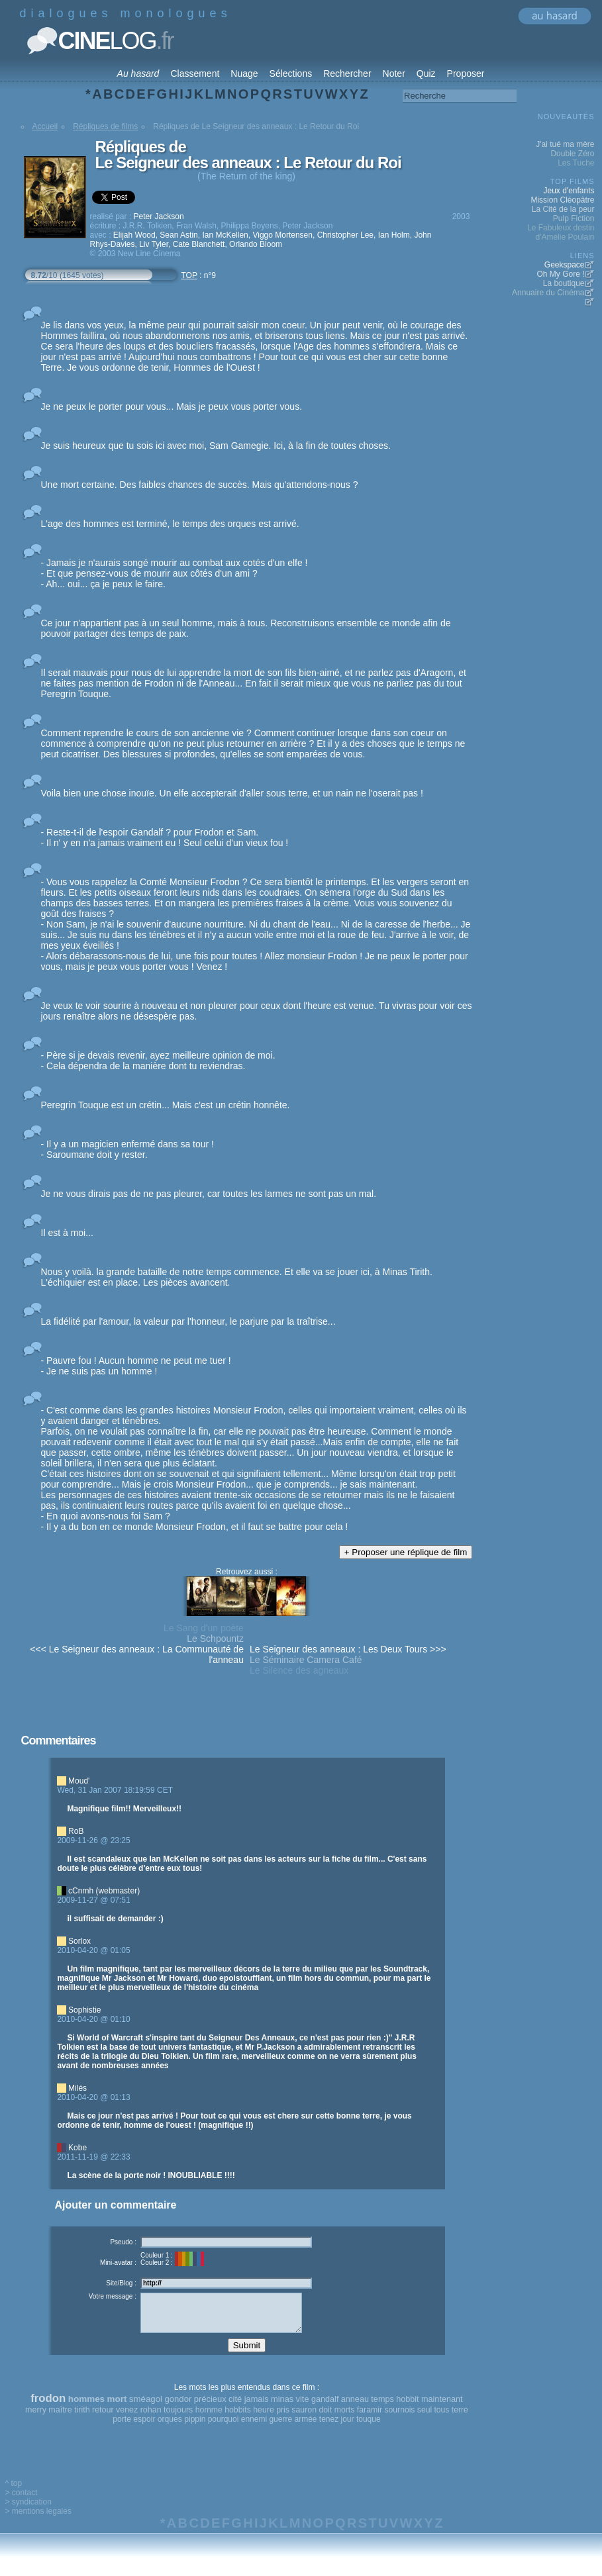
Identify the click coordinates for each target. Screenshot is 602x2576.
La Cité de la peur (563, 209)
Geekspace (564, 264)
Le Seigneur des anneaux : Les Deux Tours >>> (348, 1649)
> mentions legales (38, 2521)
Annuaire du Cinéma (548, 292)
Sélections (291, 73)
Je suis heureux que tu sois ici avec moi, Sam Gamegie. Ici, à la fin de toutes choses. (216, 445)
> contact (21, 2502)
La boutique (564, 283)
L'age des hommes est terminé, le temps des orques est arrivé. (170, 523)
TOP (189, 275)
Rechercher (347, 73)
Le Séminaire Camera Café (306, 1659)
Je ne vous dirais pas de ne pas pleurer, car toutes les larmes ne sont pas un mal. (209, 1193)
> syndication (28, 2511)
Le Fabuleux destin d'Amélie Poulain (560, 232)
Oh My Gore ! (560, 274)
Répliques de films (105, 126)
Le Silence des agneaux (299, 1670)
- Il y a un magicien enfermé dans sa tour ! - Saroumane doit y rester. (127, 1149)
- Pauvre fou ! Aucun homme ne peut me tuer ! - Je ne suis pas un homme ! (136, 1365)
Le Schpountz (215, 1638)
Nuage (244, 73)
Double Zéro (572, 153)
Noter (394, 73)
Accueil (45, 126)
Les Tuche (576, 162)
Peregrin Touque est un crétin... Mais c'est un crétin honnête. (165, 1105)
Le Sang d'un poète (204, 1628)
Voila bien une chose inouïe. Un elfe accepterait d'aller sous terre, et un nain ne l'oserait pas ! (232, 793)
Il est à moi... (67, 1232)
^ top (14, 2493)
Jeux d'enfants (568, 190)
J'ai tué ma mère (565, 144)
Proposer (466, 73)
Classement (194, 73)
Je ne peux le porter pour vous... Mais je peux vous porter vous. (172, 406)
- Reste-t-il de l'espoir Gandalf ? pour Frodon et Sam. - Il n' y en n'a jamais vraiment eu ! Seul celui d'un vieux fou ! (165, 837)
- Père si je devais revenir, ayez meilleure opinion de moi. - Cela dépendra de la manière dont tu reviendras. (158, 1060)
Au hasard (138, 73)
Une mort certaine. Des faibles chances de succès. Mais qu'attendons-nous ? (199, 484)
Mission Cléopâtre (562, 200)
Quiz (426, 73)
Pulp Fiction (574, 218)
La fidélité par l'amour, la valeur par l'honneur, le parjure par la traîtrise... (188, 1321)
